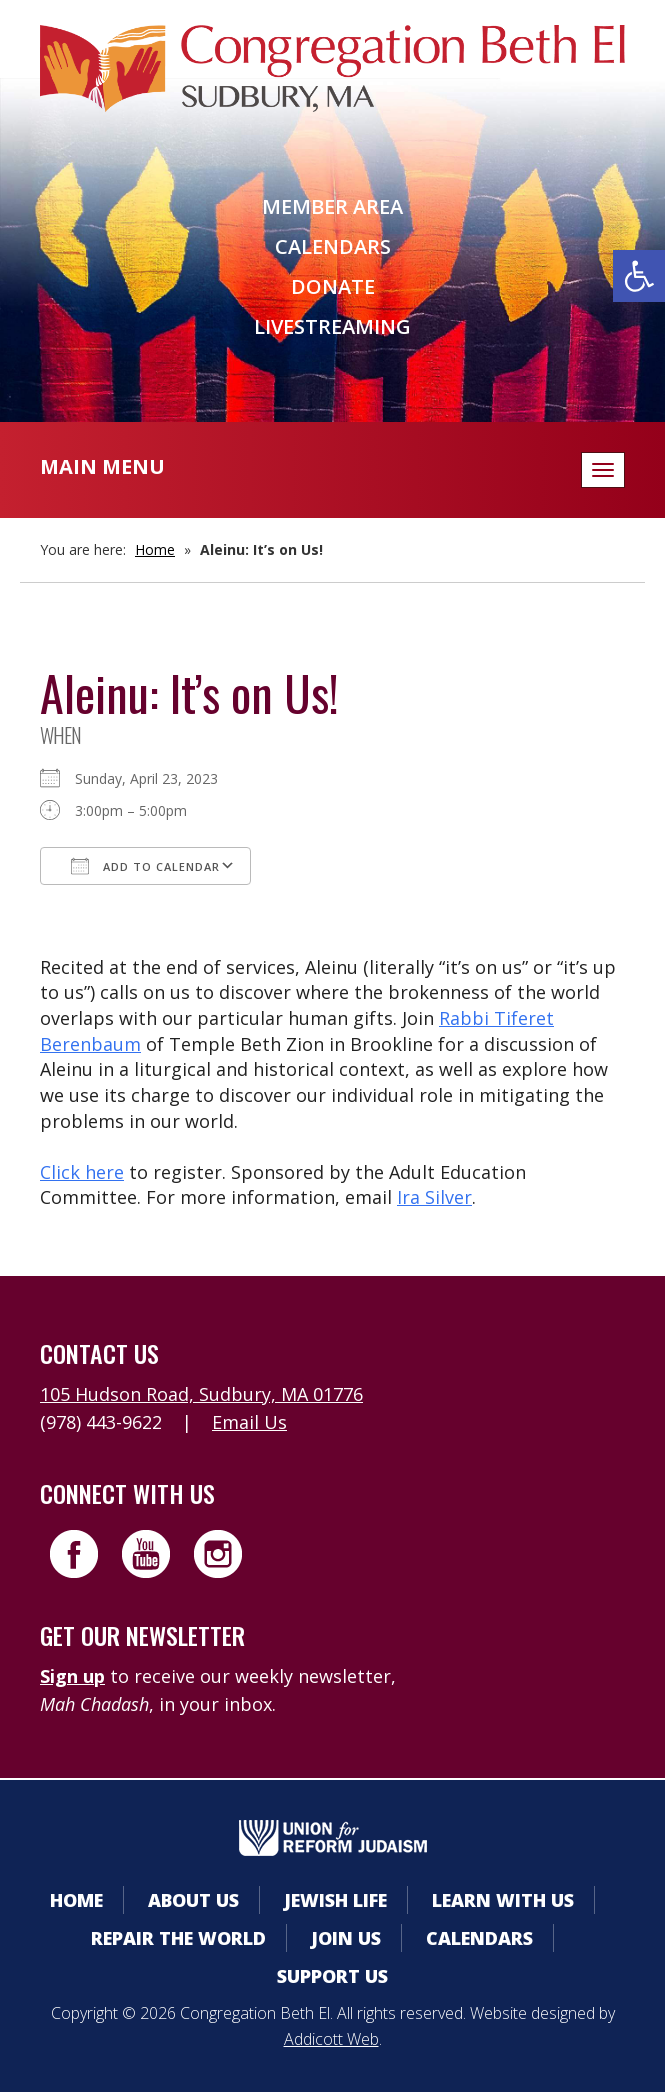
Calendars (333, 246)
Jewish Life (335, 1900)
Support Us (332, 1976)
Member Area (332, 206)
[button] (639, 276)
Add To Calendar (145, 866)
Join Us (346, 1938)
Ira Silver (434, 1197)
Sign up (72, 1676)
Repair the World (178, 1938)
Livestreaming (332, 326)
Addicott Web (331, 2039)
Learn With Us (503, 1900)
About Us (193, 1900)
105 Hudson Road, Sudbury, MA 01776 (201, 1394)
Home (155, 549)
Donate (333, 286)
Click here (82, 1172)
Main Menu (102, 466)
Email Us (249, 1422)
